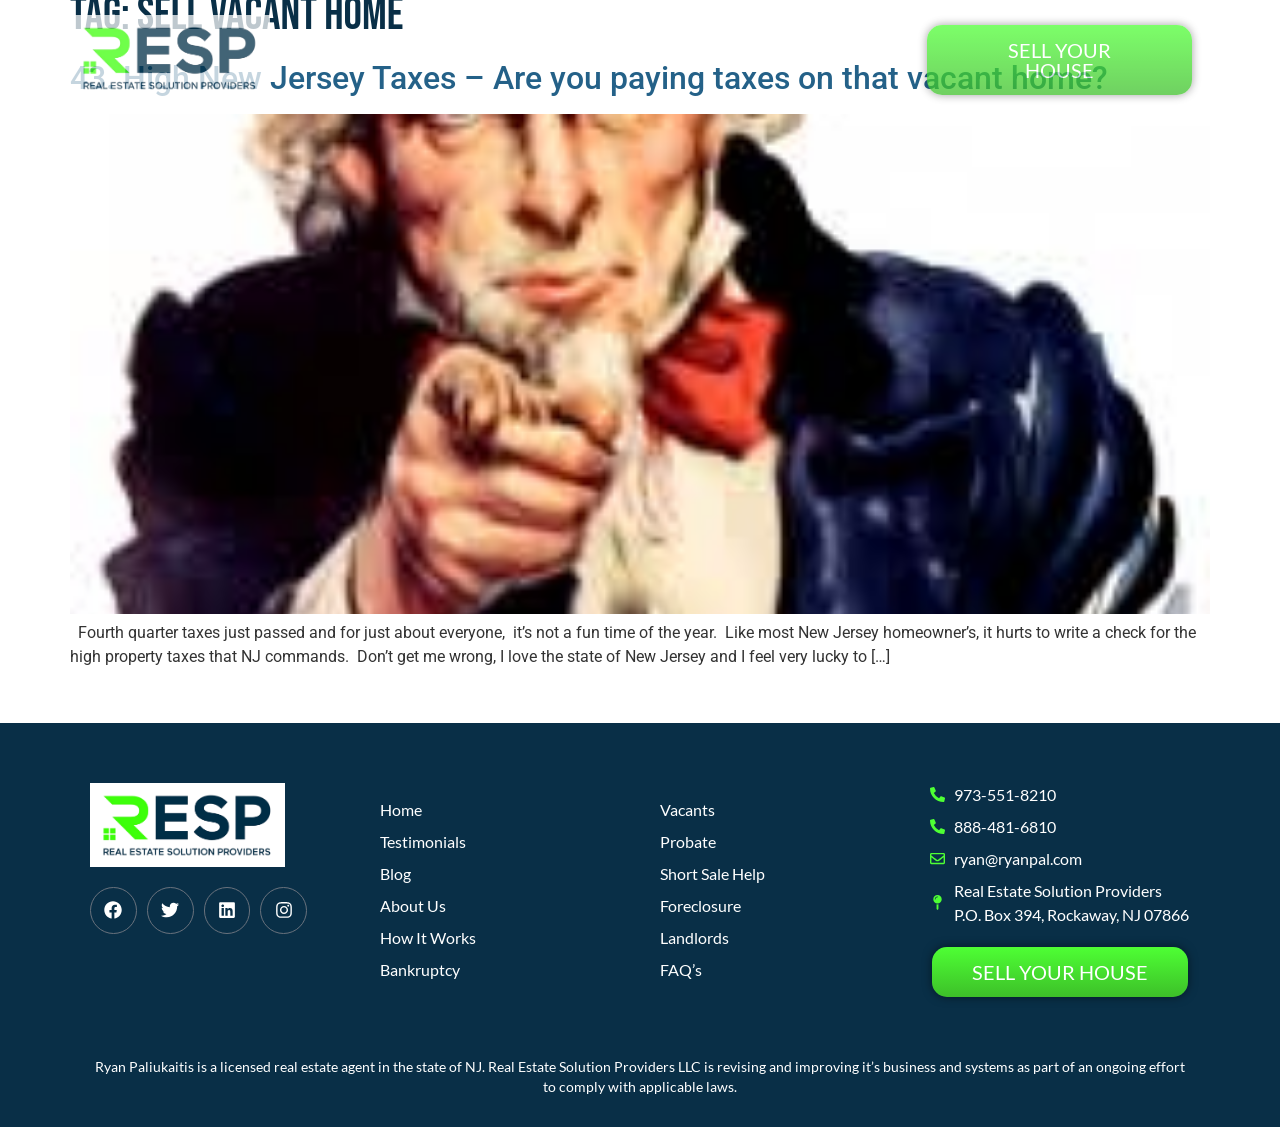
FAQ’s (681, 969)
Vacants (687, 809)
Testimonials (836, 59)
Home (409, 59)
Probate (688, 841)
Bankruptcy (420, 969)
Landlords (694, 937)
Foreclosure (700, 905)
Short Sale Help (712, 873)
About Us (642, 59)
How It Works (518, 59)
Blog (730, 59)
